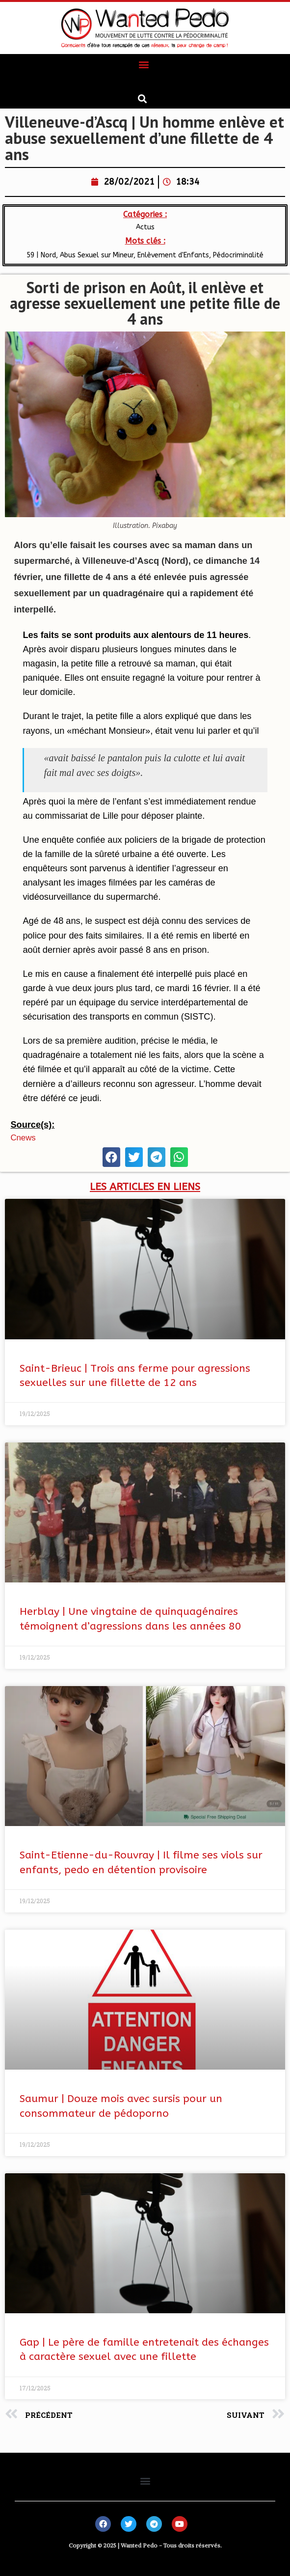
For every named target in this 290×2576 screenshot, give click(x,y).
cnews (22, 1137)
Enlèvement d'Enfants (173, 255)
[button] (143, 64)
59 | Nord (41, 255)
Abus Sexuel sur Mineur (96, 255)
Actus (145, 227)
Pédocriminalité (238, 255)
